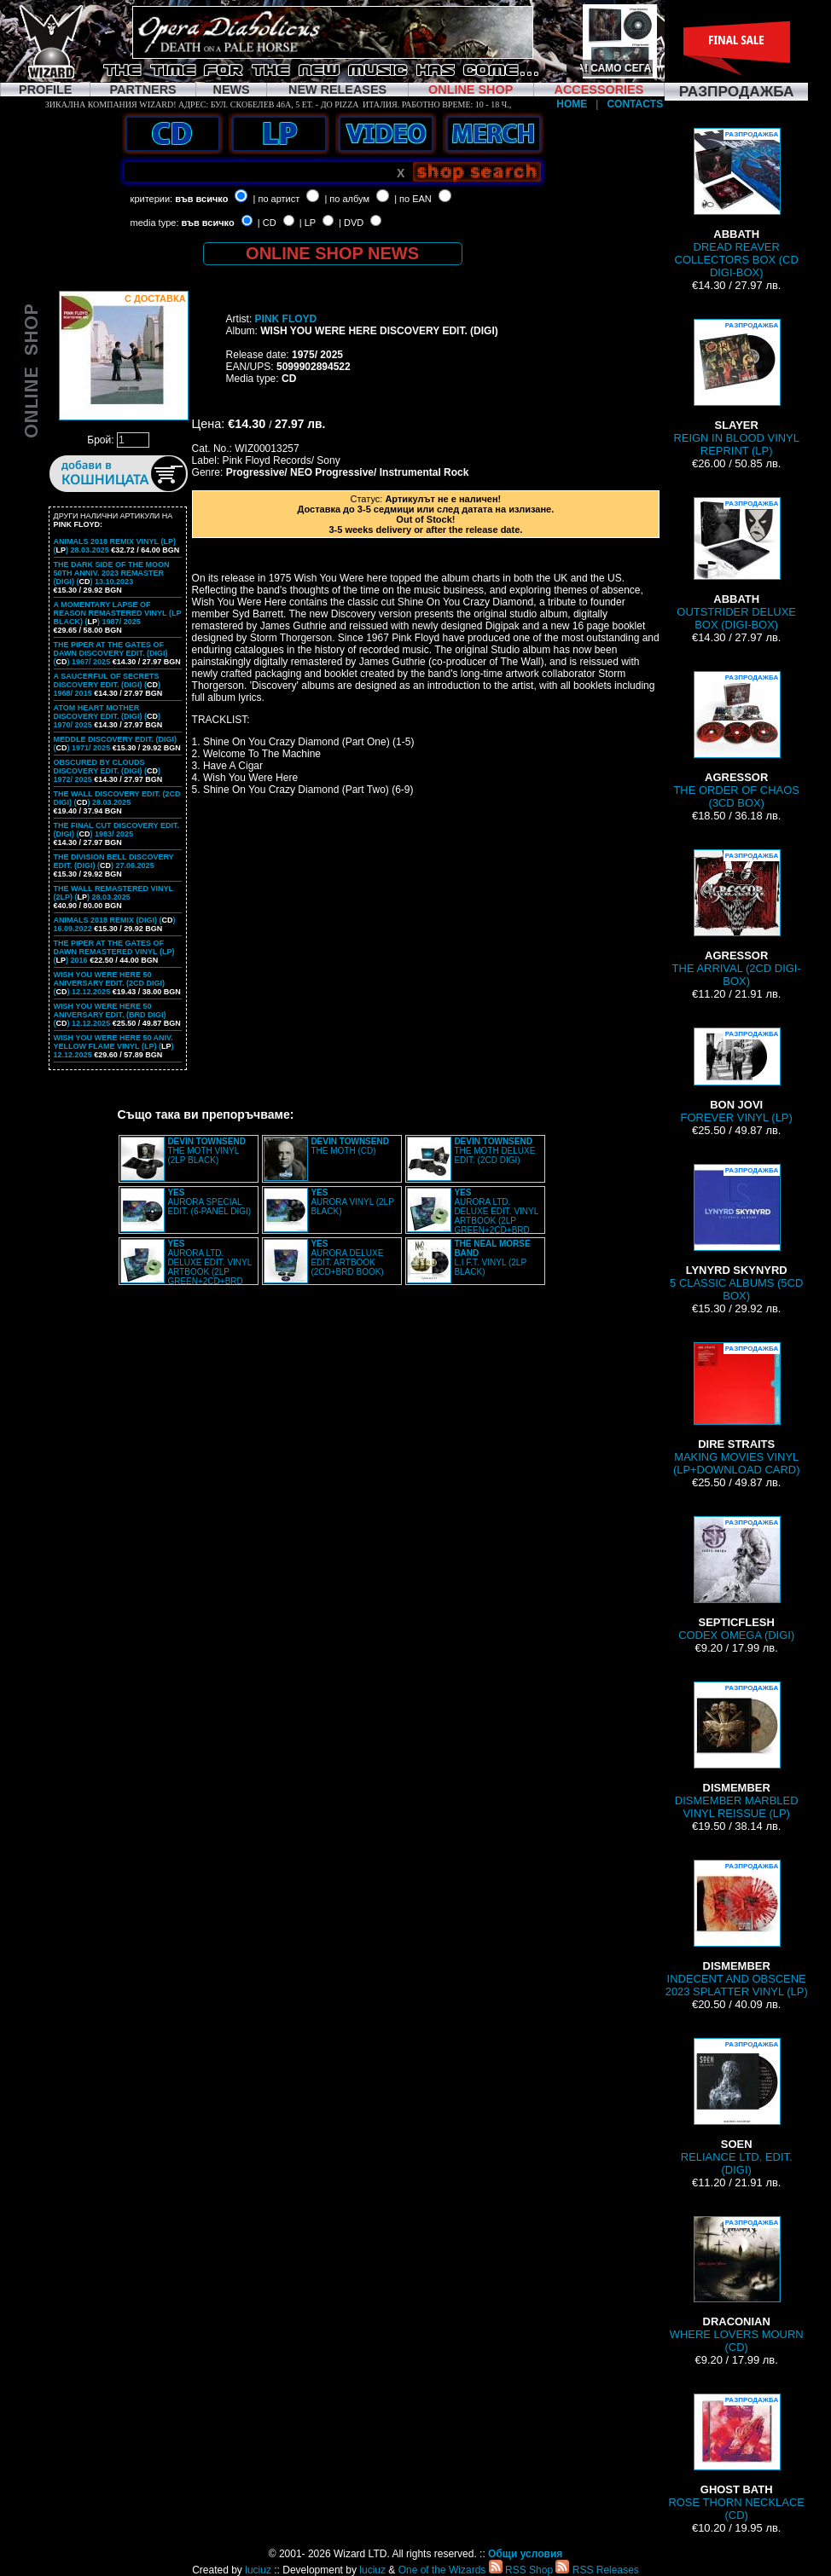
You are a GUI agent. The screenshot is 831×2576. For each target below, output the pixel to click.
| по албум (346, 199)
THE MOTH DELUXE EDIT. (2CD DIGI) (494, 1151)
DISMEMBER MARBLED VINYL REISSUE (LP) (737, 1751)
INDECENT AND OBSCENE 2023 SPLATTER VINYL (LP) (736, 1929)
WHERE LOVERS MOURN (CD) (737, 2284)
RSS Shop (521, 2570)
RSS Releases (596, 2570)
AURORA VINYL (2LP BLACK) (352, 1202)
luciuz (258, 2570)
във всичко (201, 199)
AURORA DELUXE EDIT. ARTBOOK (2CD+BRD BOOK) (347, 1257)
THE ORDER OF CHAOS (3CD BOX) (736, 740)
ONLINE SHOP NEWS (332, 253)
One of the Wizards (442, 2570)
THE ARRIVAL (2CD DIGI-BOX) (736, 918)
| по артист (276, 199)
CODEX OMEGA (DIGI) (736, 1578)
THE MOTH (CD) (350, 1146)
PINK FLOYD (286, 319)
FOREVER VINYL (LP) (737, 1076)
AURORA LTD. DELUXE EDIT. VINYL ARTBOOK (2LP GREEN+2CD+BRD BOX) (472, 1216)
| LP (307, 222)
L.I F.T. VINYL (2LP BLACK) (492, 1257)
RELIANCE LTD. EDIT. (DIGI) (737, 2107)
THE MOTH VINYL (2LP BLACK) (206, 1151)
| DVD (351, 222)
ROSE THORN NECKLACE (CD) (736, 2457)
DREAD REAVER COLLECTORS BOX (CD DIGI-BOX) (737, 203)
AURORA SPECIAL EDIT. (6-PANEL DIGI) (209, 1202)
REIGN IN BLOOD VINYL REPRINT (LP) (736, 388)
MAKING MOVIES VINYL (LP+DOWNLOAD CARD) (736, 1409)
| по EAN (413, 199)
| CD (267, 222)
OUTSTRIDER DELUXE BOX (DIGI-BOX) (736, 564)
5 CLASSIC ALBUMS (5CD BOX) (736, 1233)
